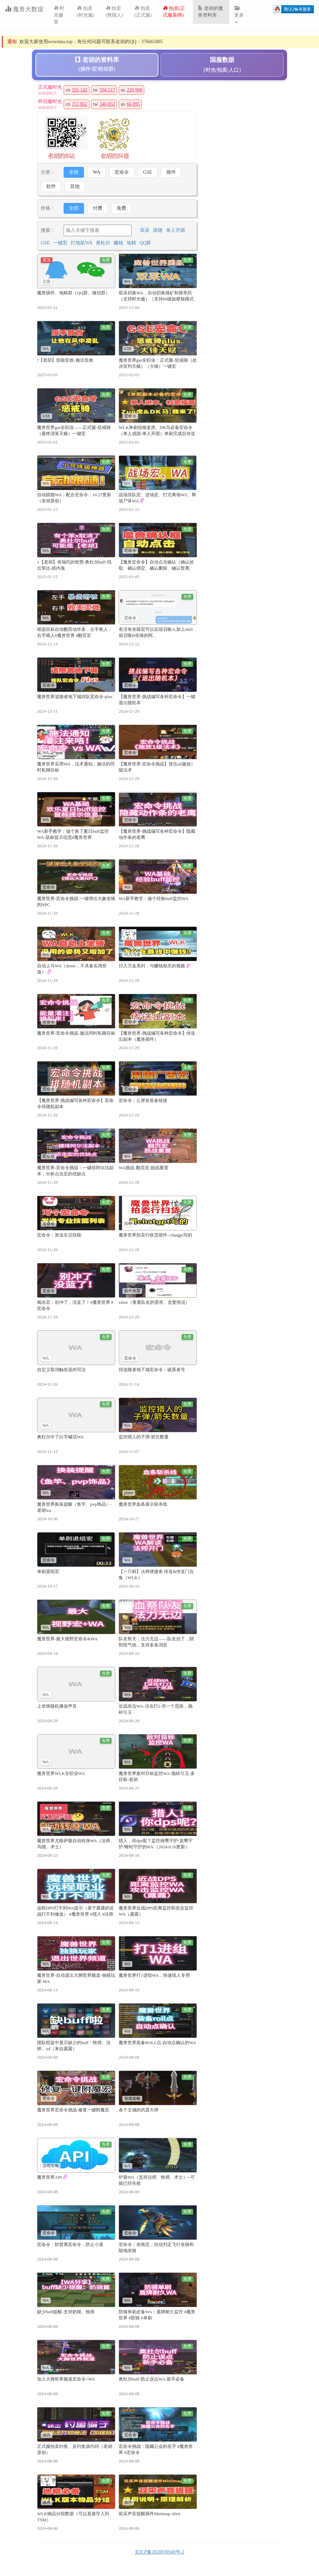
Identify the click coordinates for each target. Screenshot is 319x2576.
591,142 (79, 89)
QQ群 (145, 242)
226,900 (134, 89)
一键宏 (60, 242)
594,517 (107, 89)
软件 (51, 186)
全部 (74, 172)
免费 (121, 208)
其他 (75, 186)
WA (96, 172)
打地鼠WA (82, 242)
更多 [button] (239, 14)
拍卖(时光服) (85, 11)
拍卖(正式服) (143, 11)
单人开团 (175, 230)
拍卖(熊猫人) (114, 11)
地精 (131, 242)
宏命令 (122, 172)
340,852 (107, 104)
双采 (145, 230)
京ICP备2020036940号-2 (159, 2552)
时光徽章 (59, 14)
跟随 (158, 230)
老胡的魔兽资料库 (210, 11)
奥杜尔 (103, 242)
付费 (97, 208)
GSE (147, 172)
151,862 (79, 104)
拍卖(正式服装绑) (174, 11)
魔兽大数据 (24, 9)
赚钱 (118, 242)
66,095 (133, 104)
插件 (171, 172)
